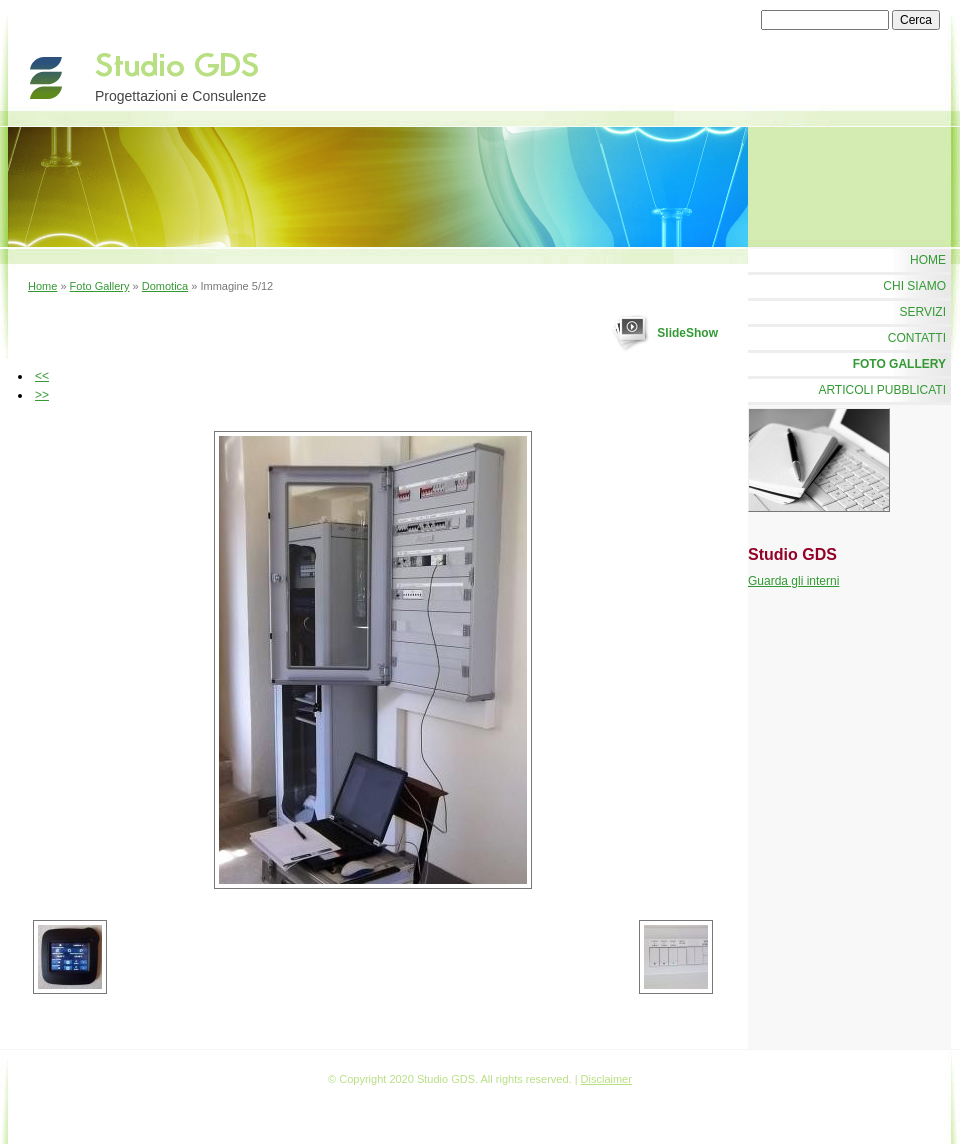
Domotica (165, 286)
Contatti (917, 338)
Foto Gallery (100, 286)
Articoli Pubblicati (882, 390)
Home (42, 286)
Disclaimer (606, 1079)
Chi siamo (914, 286)
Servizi (923, 312)
